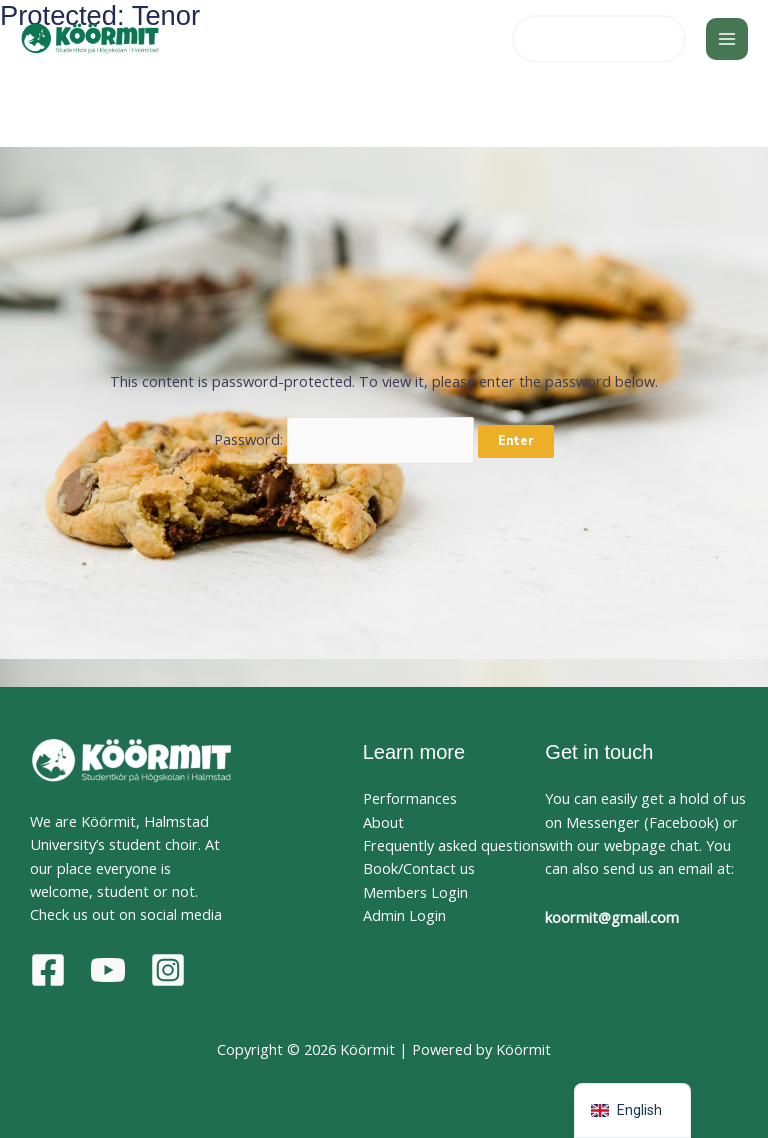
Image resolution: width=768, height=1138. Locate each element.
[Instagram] (168, 970)
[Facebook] (48, 970)
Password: (344, 439)
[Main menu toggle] (727, 39)
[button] (599, 39)
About (383, 822)
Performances (410, 798)
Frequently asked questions (454, 845)
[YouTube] (108, 970)
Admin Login (404, 915)
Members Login (415, 892)
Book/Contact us (419, 868)
